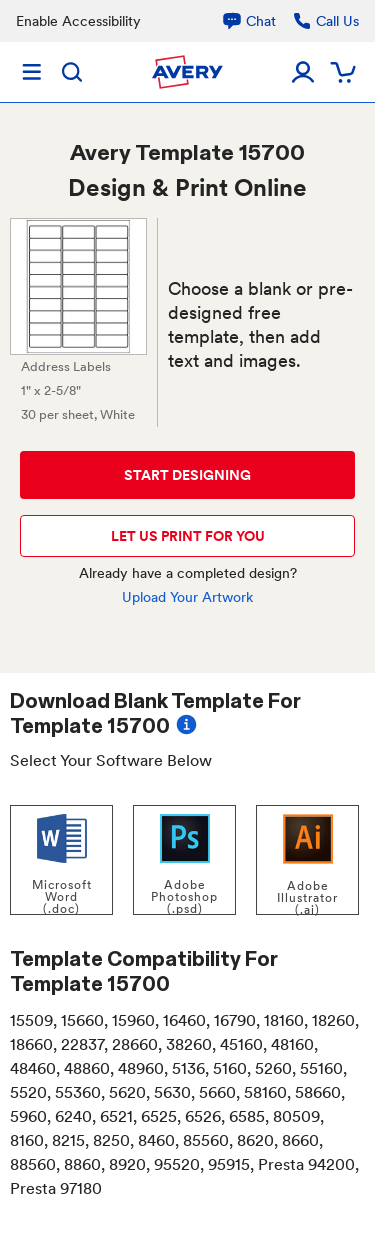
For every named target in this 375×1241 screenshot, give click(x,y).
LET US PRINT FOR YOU (188, 536)
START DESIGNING (187, 475)
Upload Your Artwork (187, 597)
